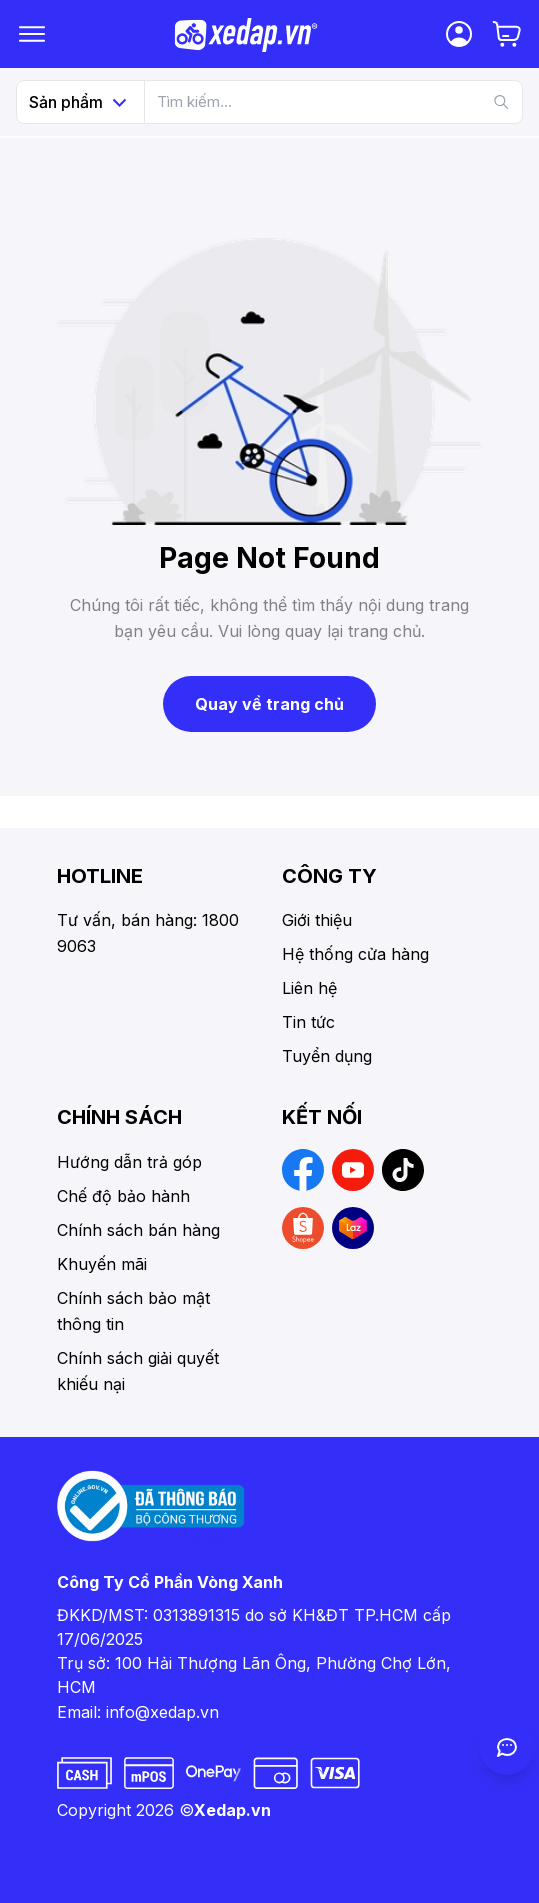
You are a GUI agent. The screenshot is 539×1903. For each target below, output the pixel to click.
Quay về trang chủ (269, 704)
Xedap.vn (232, 1810)
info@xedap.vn (162, 1712)
